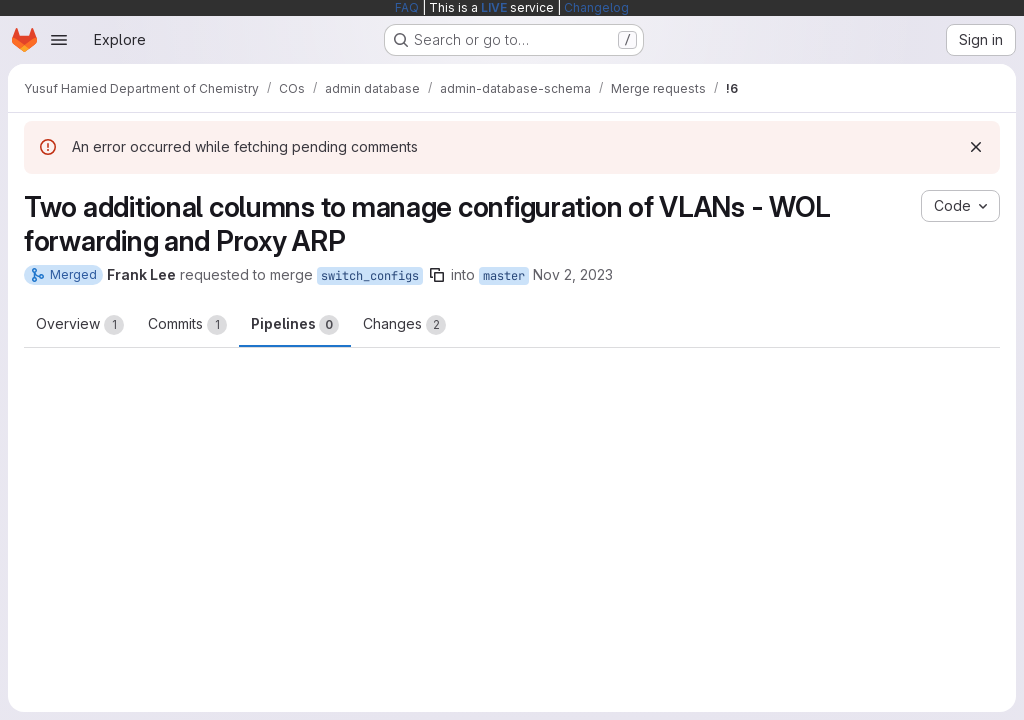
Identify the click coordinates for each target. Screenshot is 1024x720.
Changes (404, 325)
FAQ (407, 7)
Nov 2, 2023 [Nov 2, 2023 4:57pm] (573, 274)
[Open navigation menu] (59, 40)
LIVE (494, 7)
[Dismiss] (976, 147)
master (504, 276)
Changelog (596, 7)
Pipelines (295, 325)
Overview (80, 325)
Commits (187, 325)
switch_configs (370, 276)
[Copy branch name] (437, 275)
